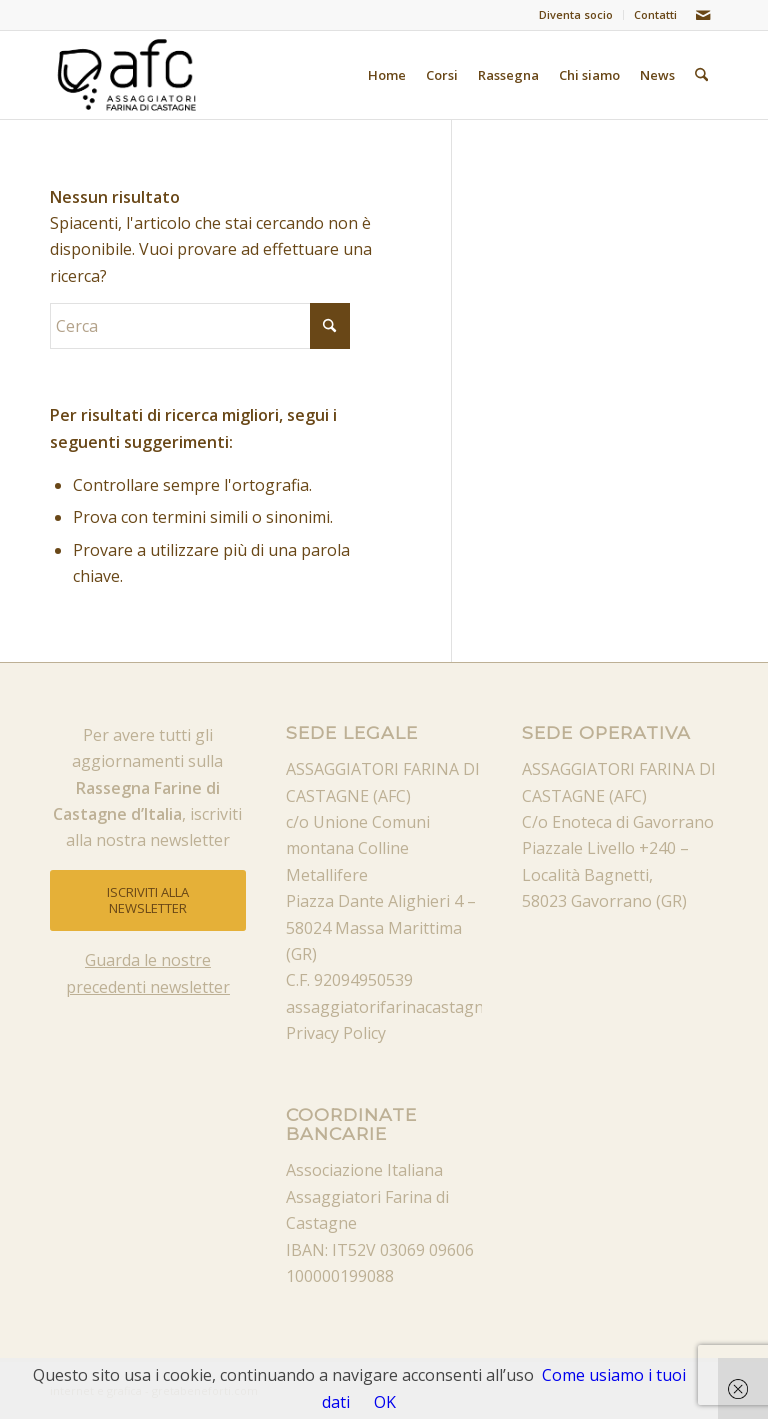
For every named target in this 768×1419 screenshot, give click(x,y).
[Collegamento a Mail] (703, 15)
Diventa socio (576, 14)
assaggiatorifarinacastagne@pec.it (416, 1007)
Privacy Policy (336, 1033)
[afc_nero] (127, 75)
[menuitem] (576, 15)
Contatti (655, 14)
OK (385, 1402)
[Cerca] (701, 75)
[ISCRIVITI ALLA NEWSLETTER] (148, 900)
